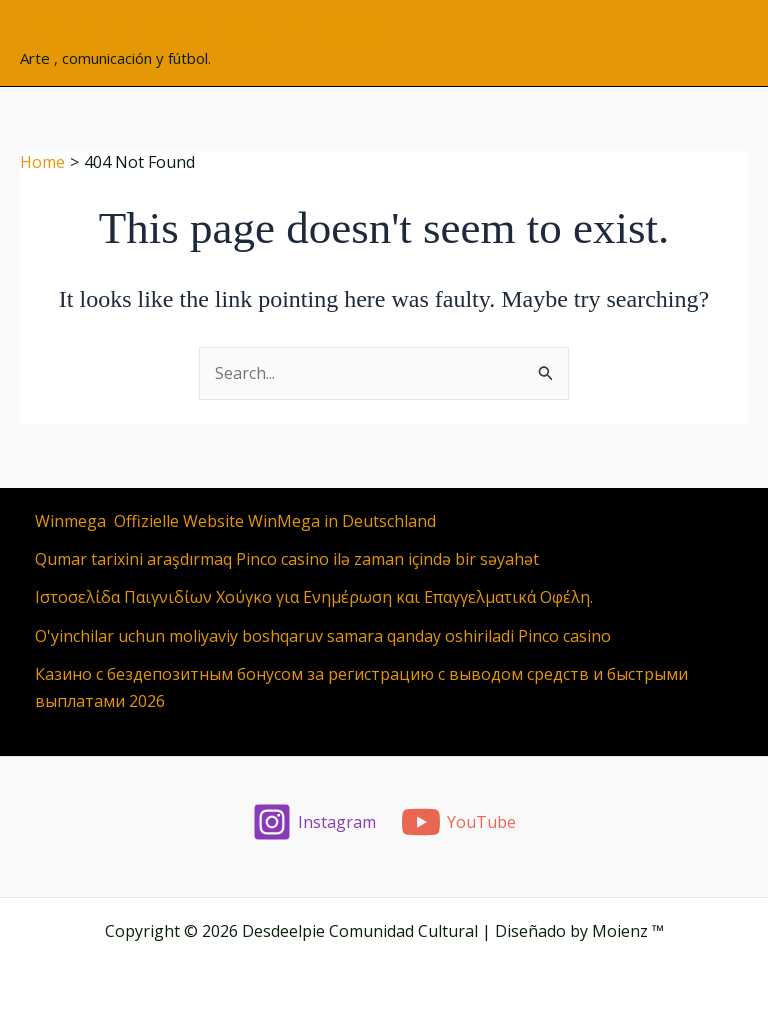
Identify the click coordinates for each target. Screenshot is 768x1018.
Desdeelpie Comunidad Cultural (199, 31)
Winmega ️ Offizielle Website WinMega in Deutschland (235, 521)
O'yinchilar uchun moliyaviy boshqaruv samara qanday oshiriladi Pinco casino (323, 636)
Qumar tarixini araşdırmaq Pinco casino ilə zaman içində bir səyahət (287, 559)
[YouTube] (459, 822)
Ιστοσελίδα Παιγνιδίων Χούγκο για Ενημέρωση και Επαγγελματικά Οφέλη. (314, 597)
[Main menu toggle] (727, 43)
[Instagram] (314, 822)
